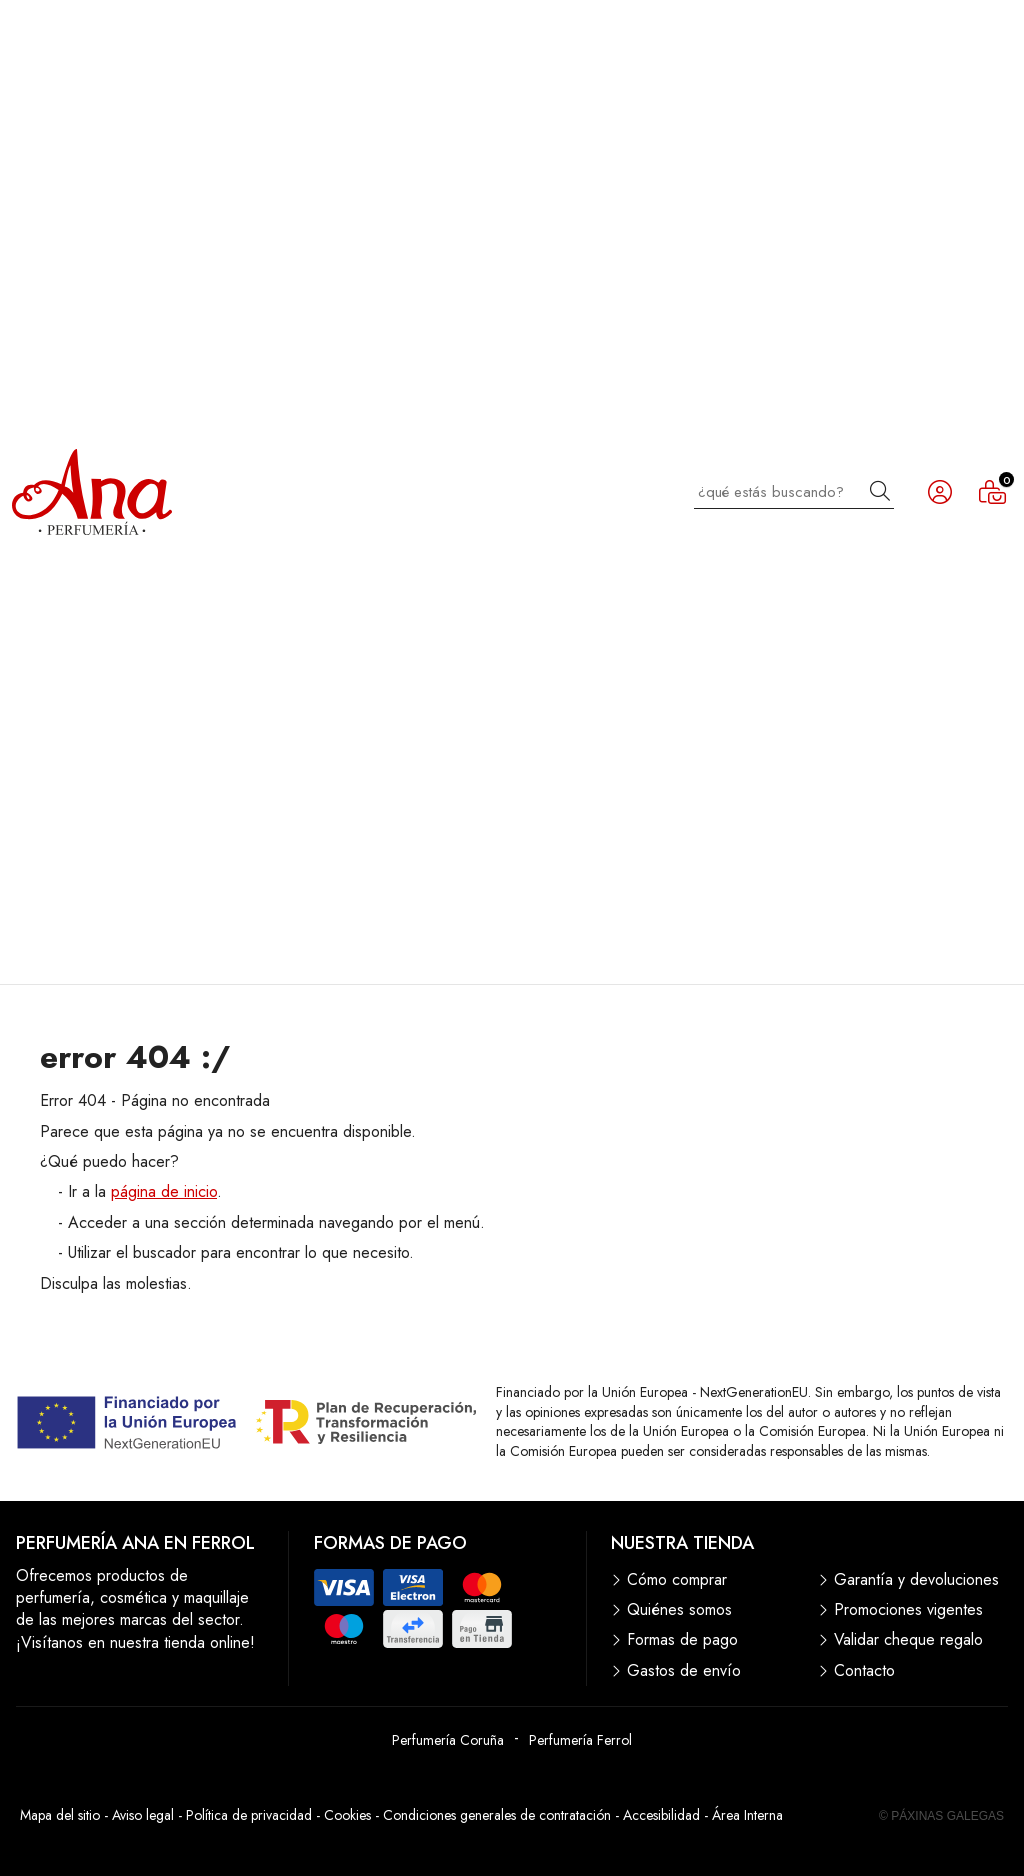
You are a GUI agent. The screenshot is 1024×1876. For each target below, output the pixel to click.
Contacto (864, 1671)
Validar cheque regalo (908, 1640)
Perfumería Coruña (448, 1740)
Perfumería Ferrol (580, 1740)
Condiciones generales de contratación (497, 1815)
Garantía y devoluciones (916, 1580)
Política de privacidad (249, 1815)
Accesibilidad (661, 1815)
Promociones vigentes (908, 1610)
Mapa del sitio (60, 1815)
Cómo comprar (677, 1580)
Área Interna (747, 1815)
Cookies (347, 1815)
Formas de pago (682, 1640)
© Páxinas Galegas (941, 1816)
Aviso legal (143, 1815)
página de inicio (164, 1191)
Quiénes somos (679, 1610)
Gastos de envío (684, 1671)
